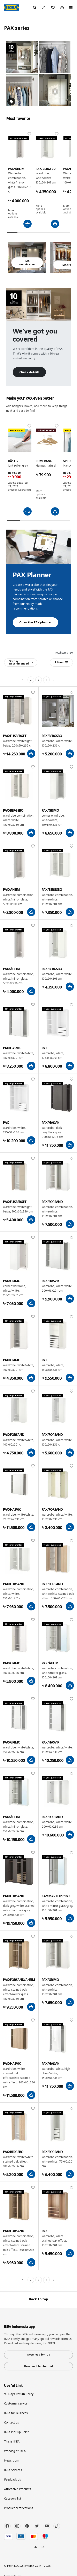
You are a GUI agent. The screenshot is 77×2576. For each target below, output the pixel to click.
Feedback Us (12, 2479)
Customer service (16, 2403)
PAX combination (27, 262)
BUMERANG (44, 461)
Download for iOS (38, 2354)
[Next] (54, 679)
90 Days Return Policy (18, 2394)
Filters (61, 662)
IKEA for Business (16, 2413)
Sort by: (19, 662)
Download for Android (38, 2366)
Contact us (11, 2422)
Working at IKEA (15, 2451)
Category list (12, 2498)
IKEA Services (13, 2470)
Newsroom (11, 2460)
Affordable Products (17, 2489)
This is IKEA (12, 2441)
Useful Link (13, 2386)
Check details (29, 372)
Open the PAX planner (35, 622)
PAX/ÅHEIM (16, 169)
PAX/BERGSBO (46, 169)
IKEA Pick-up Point (16, 2432)
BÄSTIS (13, 461)
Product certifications (18, 2508)
